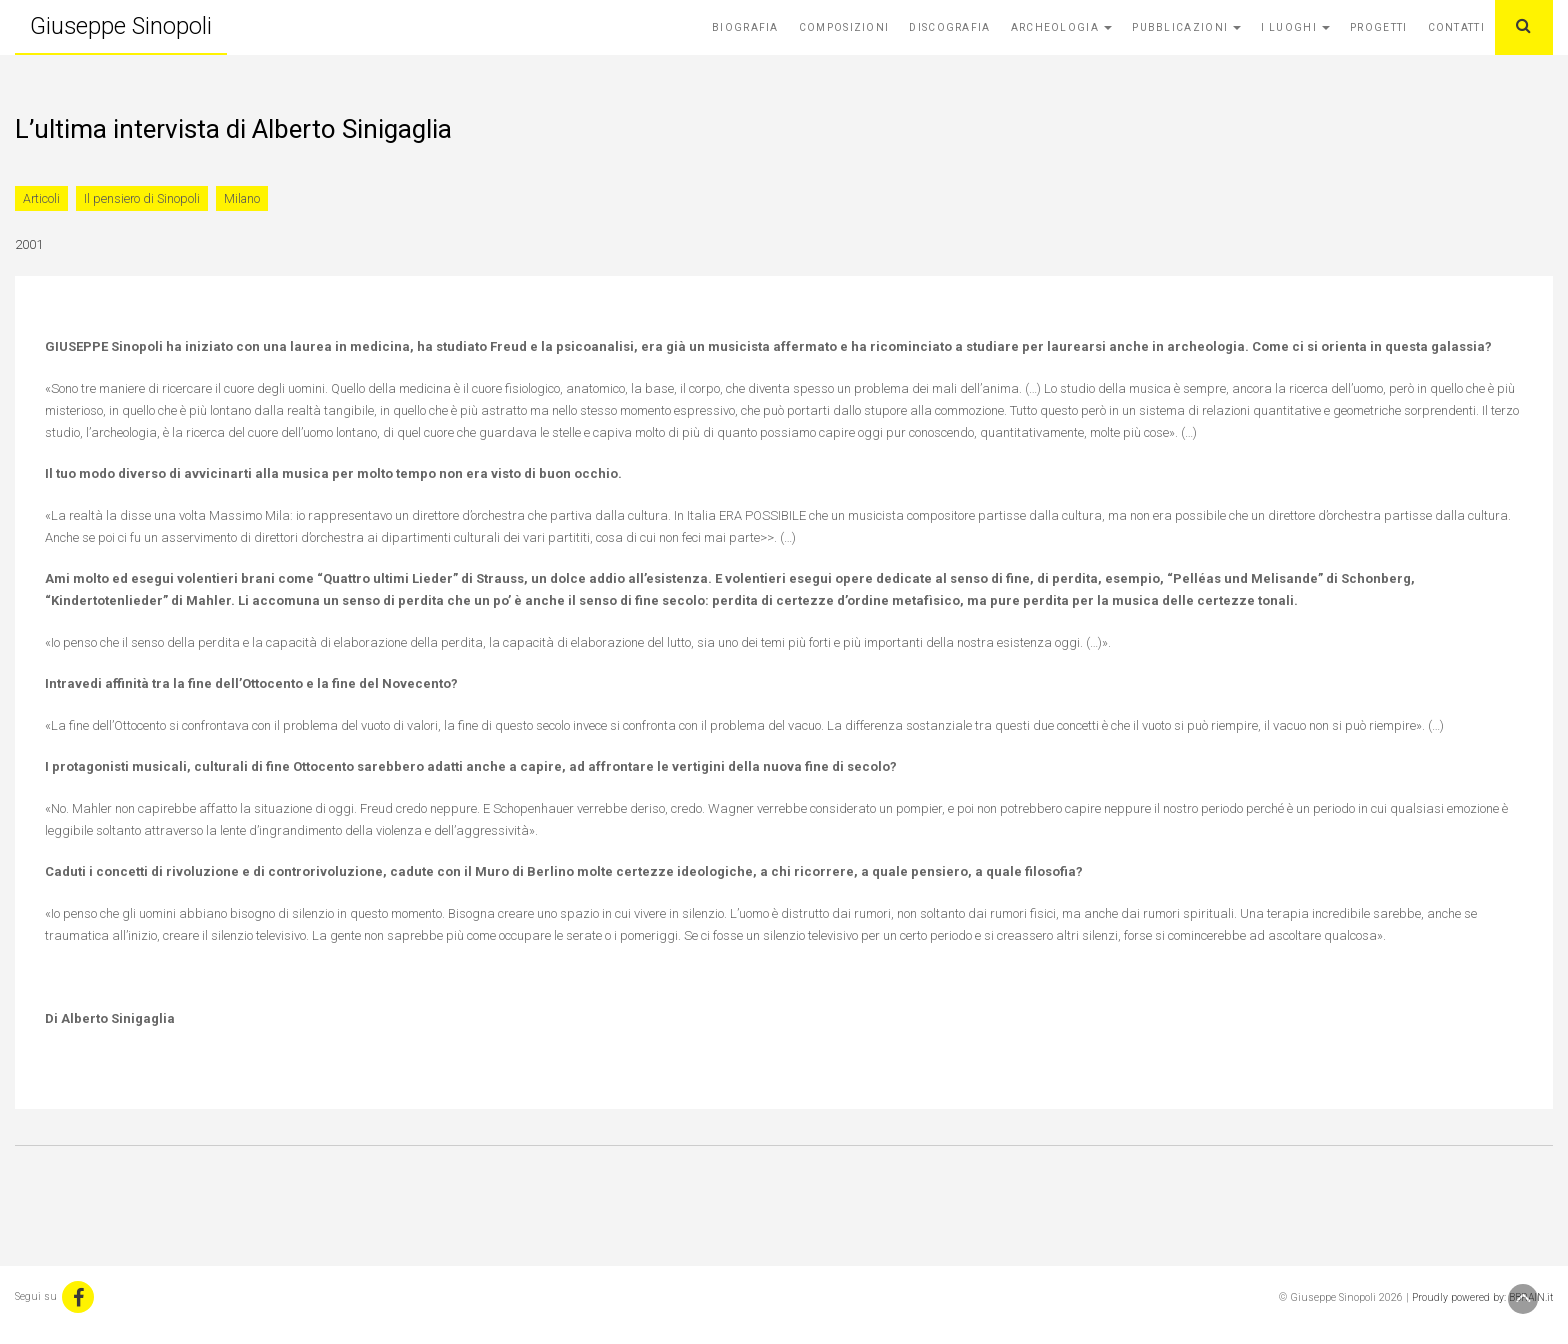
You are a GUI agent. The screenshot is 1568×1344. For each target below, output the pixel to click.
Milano (242, 198)
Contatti (1456, 27)
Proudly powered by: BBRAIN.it (1482, 1297)
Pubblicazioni (1186, 27)
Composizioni (844, 27)
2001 (29, 244)
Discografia (949, 27)
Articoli (41, 198)
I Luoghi (1295, 27)
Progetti (1378, 27)
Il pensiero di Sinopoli (142, 198)
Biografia (745, 27)
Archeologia (1062, 27)
